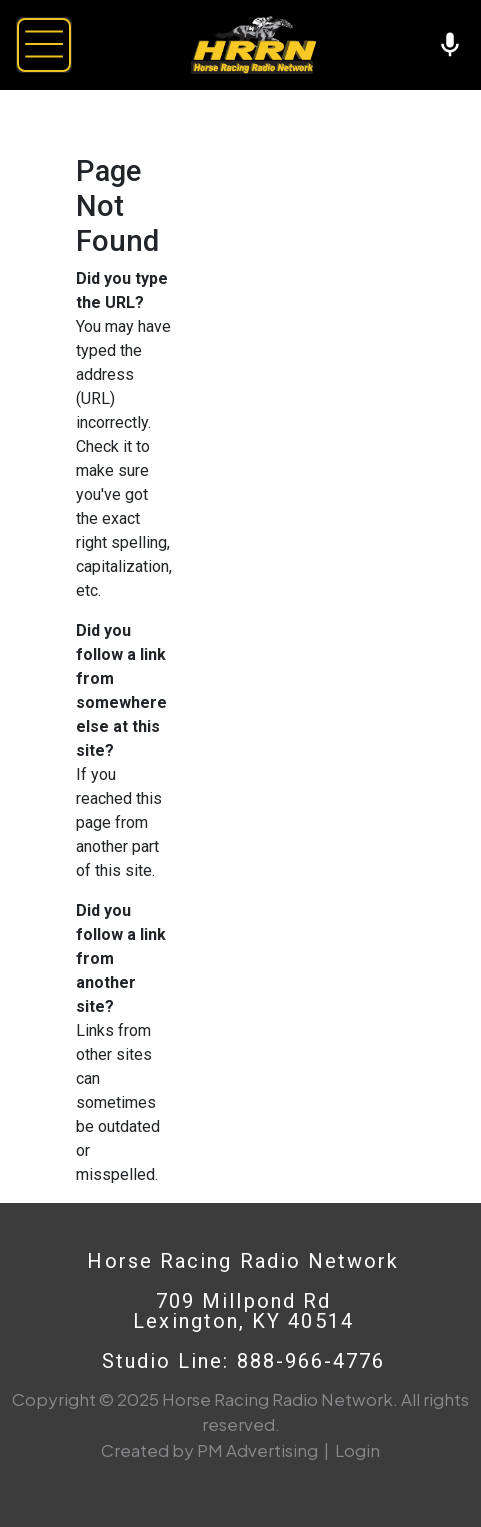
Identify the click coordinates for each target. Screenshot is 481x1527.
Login (357, 1450)
